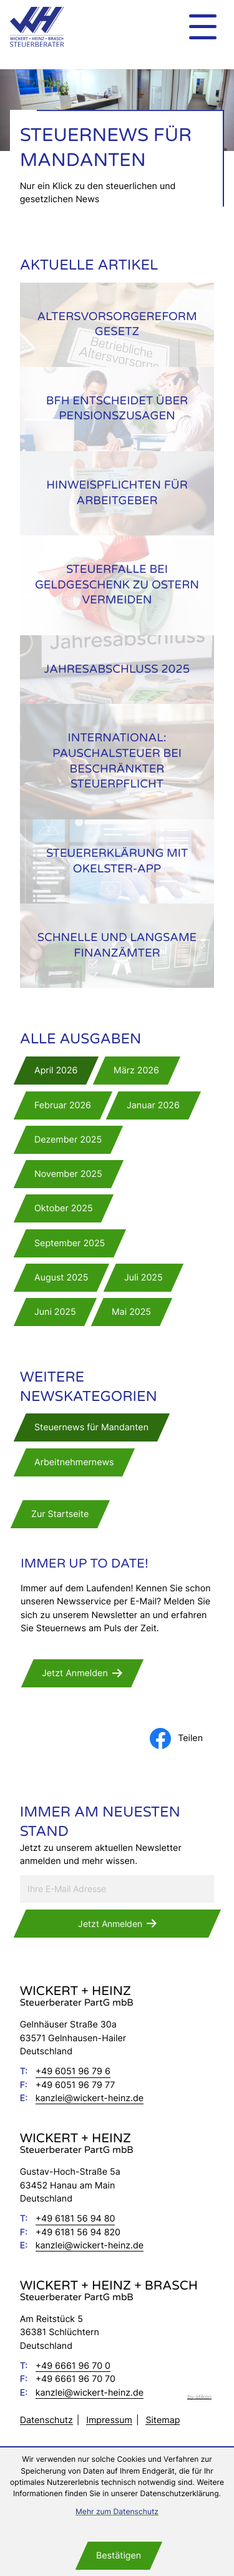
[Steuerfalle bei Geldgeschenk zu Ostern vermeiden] (117, 585)
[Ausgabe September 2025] (70, 1243)
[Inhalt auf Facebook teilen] (181, 1738)
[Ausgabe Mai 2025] (131, 1312)
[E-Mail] (117, 1889)
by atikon (199, 2397)
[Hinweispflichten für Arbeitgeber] (117, 493)
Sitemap (162, 2420)
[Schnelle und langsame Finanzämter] (117, 946)
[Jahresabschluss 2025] (117, 669)
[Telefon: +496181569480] (75, 2218)
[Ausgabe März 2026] (136, 1070)
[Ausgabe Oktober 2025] (64, 1208)
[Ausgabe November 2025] (68, 1174)
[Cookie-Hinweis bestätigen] (119, 2556)
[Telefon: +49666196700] (73, 2366)
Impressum (109, 2420)
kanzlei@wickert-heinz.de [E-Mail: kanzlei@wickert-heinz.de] (90, 2098)
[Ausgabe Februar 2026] (63, 1105)
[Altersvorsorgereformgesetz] (117, 325)
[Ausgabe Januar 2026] (153, 1105)
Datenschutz (46, 2420)
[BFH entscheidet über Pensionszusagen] (117, 409)
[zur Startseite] (37, 27)
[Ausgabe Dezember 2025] (68, 1140)
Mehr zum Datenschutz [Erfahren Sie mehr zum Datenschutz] (117, 2511)
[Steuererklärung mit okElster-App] (117, 861)
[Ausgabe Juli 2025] (143, 1278)
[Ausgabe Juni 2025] (55, 1312)
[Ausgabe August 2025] (61, 1278)
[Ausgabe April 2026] (56, 1070)
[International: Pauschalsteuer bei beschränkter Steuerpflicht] (117, 761)
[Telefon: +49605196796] (73, 2071)
